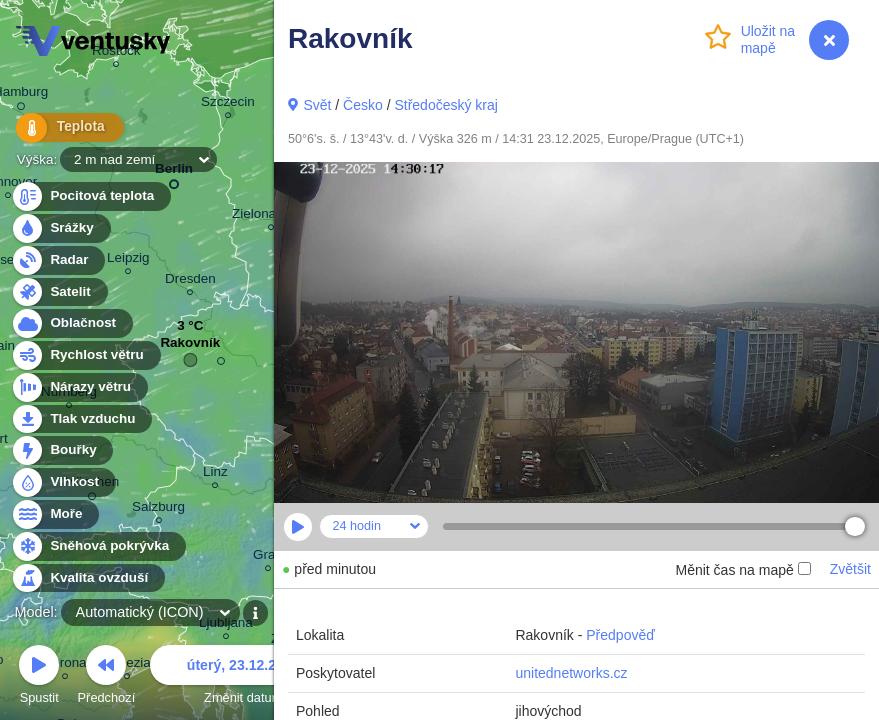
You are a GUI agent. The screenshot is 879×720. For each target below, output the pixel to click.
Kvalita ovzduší (87, 578)
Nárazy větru (79, 387)
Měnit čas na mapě (742, 570)
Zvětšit (850, 569)
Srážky (60, 228)
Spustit (39, 677)
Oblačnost (71, 323)
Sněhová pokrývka (98, 546)
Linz (215, 474)
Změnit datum (243, 677)
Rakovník (190, 347)
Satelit (59, 292)
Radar (58, 260)
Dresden (190, 281)
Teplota (62, 129)
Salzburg (158, 509)
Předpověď (620, 635)
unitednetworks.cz (571, 673)
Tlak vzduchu (81, 419)
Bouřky (62, 450)
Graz (267, 557)
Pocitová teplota (90, 196)
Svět (317, 105)
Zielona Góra (271, 216)
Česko (363, 105)
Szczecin (228, 104)
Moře (55, 514)
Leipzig (128, 260)
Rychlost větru (85, 355)
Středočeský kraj (445, 105)
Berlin (174, 172)
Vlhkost (63, 482)
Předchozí (107, 677)
